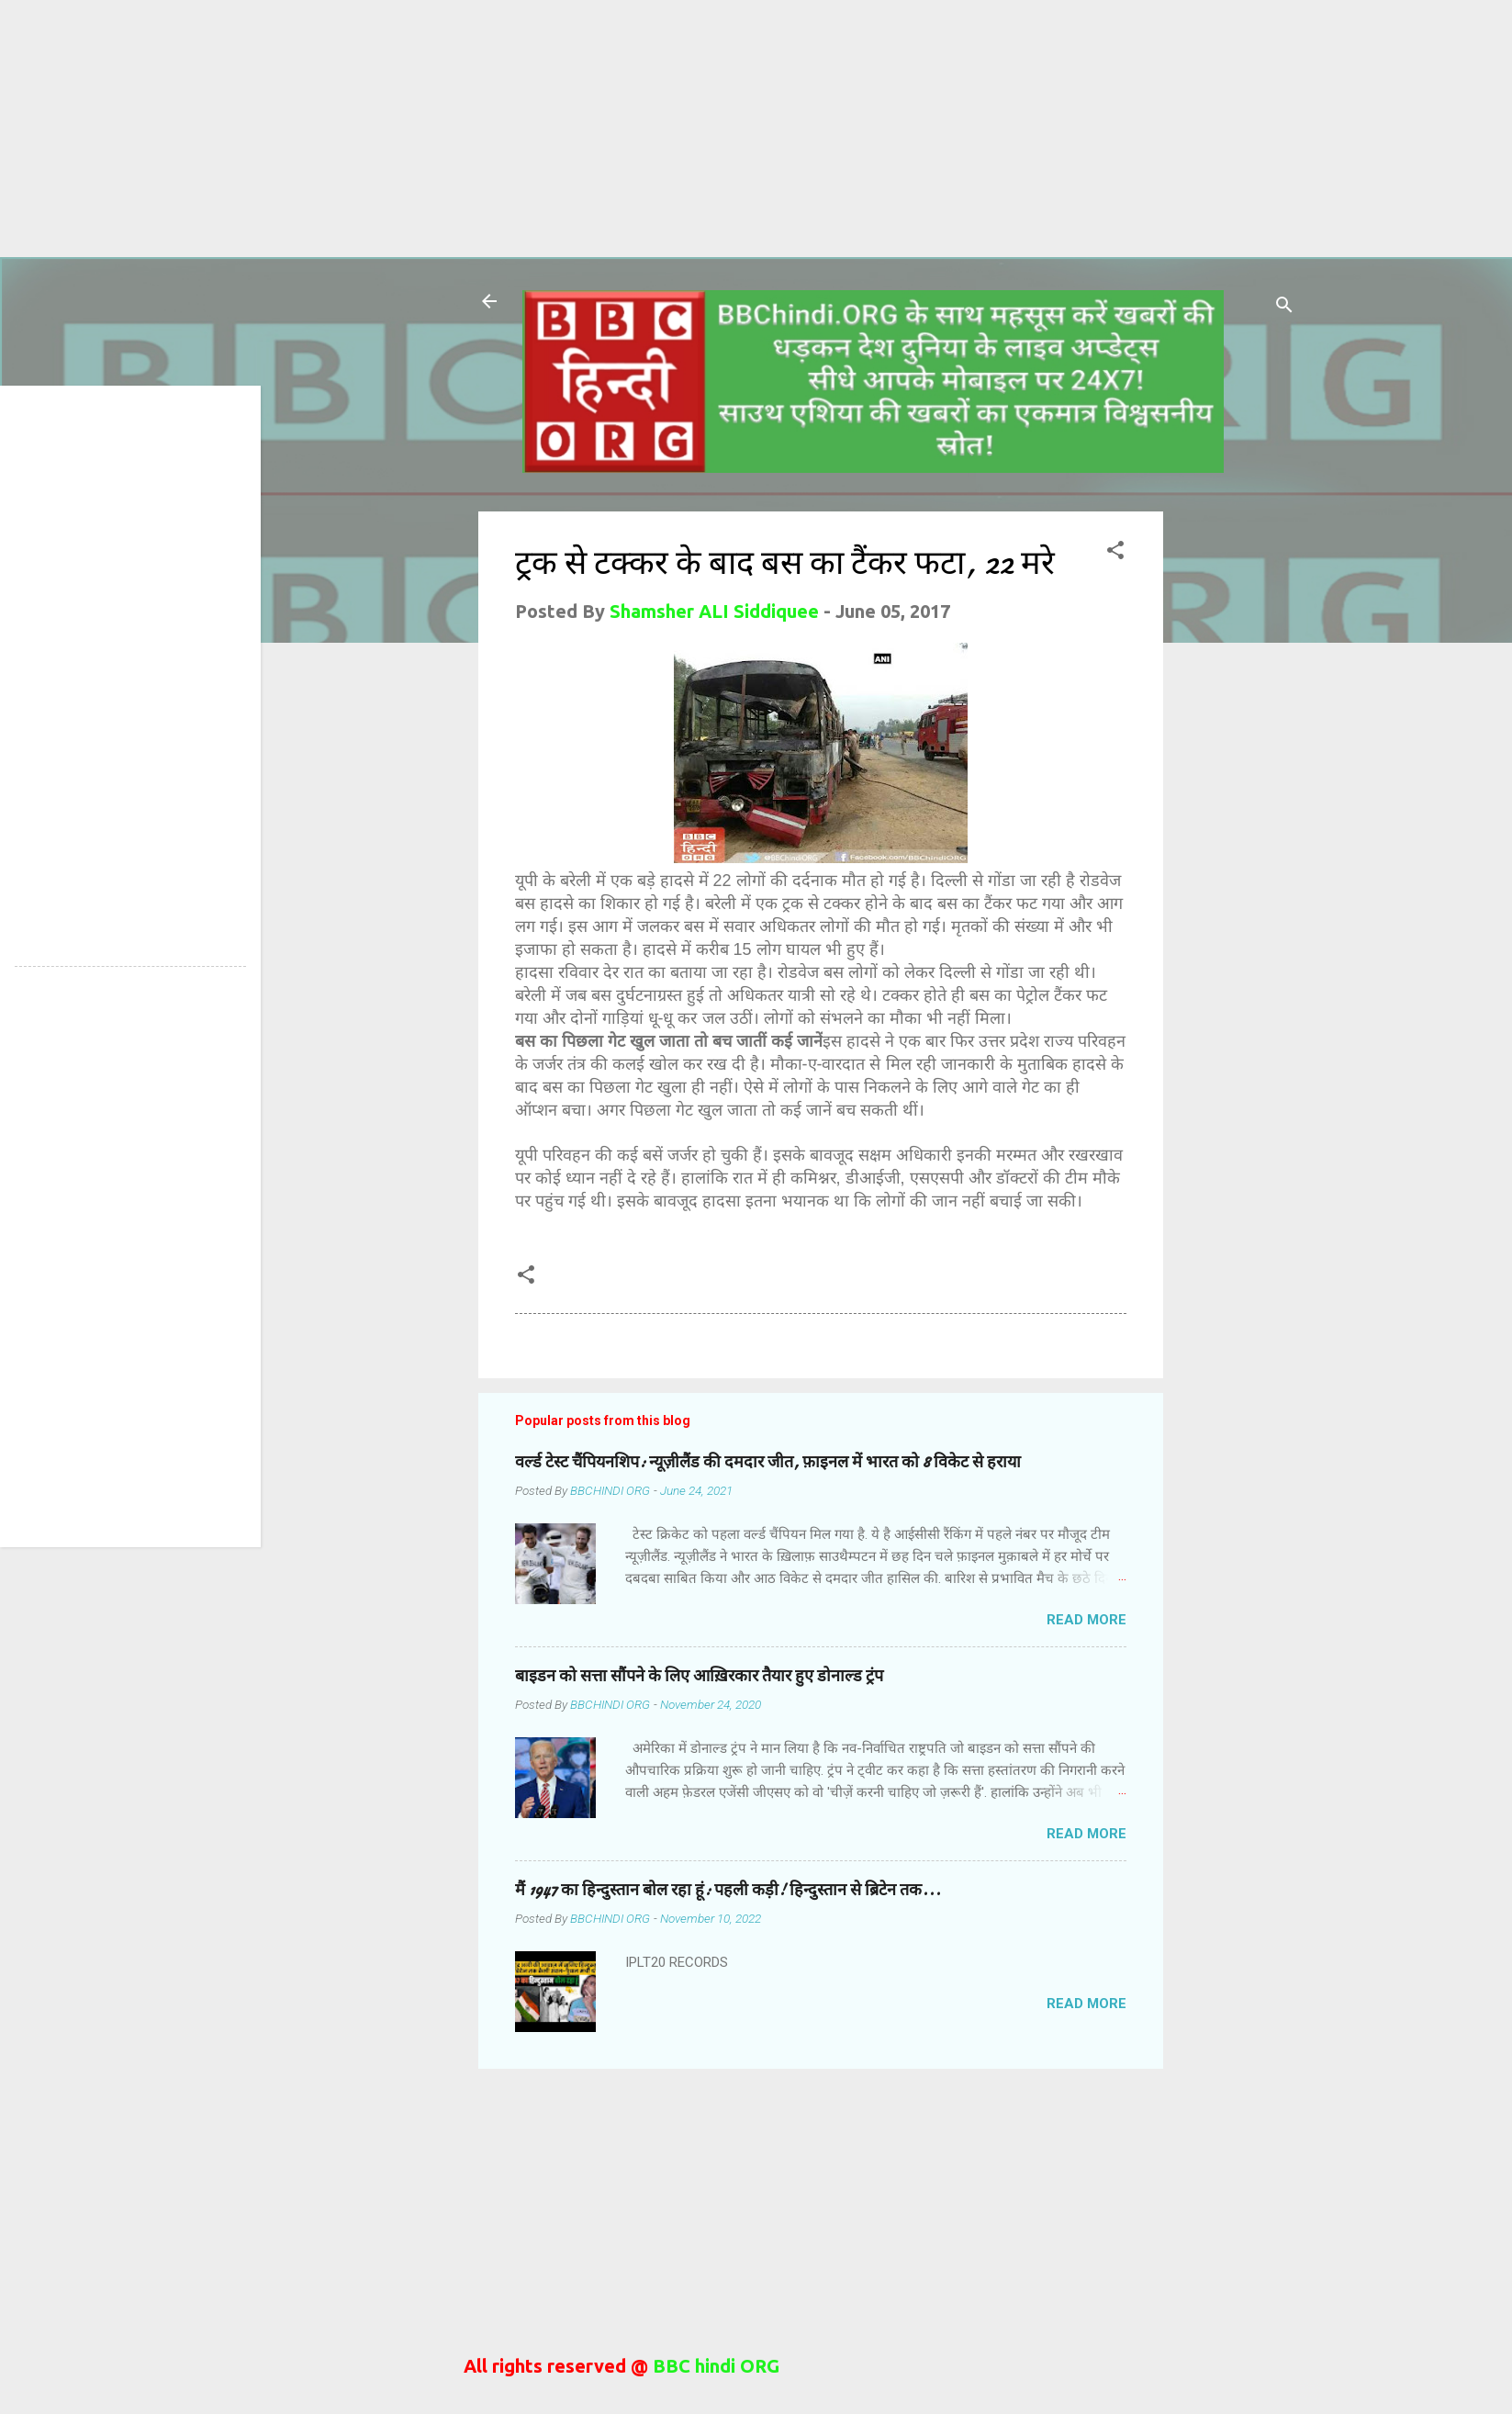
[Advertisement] (551, 128)
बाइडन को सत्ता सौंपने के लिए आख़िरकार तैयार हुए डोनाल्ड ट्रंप (699, 1676)
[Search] (1284, 307)
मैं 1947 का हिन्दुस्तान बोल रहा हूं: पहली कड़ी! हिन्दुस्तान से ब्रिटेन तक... (728, 1890)
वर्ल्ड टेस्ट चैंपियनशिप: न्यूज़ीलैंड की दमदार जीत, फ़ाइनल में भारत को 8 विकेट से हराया (768, 1462)
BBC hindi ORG (713, 2365)
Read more (1086, 1619)
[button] (1115, 552)
